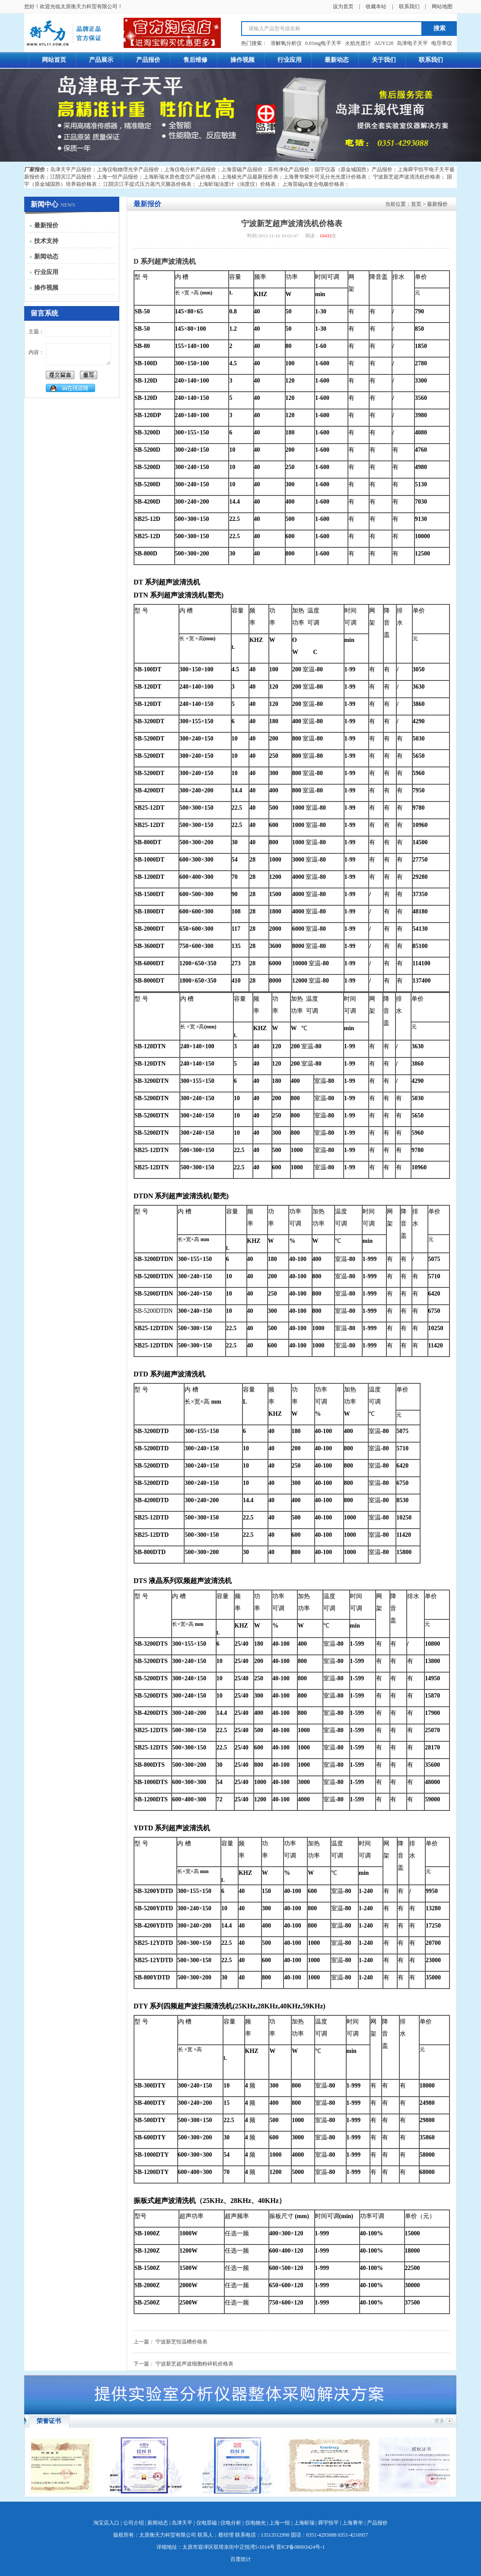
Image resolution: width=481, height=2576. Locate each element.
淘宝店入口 (106, 2523)
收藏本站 (376, 6)
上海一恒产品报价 (117, 177)
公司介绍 (133, 2523)
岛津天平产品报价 (71, 169)
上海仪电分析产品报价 (190, 169)
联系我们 (409, 6)
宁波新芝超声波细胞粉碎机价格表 (194, 2364)
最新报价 (46, 225)
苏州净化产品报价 (288, 169)
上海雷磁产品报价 (242, 169)
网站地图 (442, 6)
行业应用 (46, 272)
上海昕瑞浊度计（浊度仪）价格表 (237, 184)
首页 (416, 204)
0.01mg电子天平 (323, 43)
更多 (439, 2421)
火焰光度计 (358, 43)
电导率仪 (441, 43)
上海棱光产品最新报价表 (249, 177)
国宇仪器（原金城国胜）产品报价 (353, 169)
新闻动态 (46, 256)
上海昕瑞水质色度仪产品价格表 (179, 177)
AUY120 (383, 43)
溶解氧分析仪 (286, 43)
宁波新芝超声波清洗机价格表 (406, 177)
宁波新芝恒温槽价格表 (181, 2342)
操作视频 (46, 287)
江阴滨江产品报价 (71, 177)
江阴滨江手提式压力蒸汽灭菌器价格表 (147, 184)
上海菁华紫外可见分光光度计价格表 (325, 177)
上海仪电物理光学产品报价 (128, 169)
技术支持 (46, 241)
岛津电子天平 (412, 43)
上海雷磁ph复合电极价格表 (313, 184)
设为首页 (343, 6)
